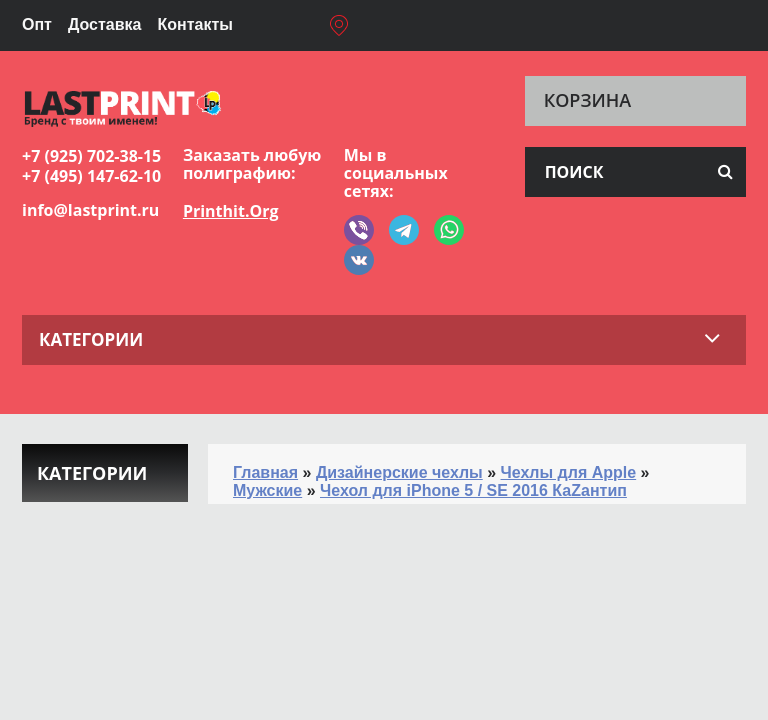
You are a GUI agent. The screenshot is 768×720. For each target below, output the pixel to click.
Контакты (194, 24)
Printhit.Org (231, 211)
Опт (37, 24)
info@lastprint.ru (90, 210)
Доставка (105, 24)
